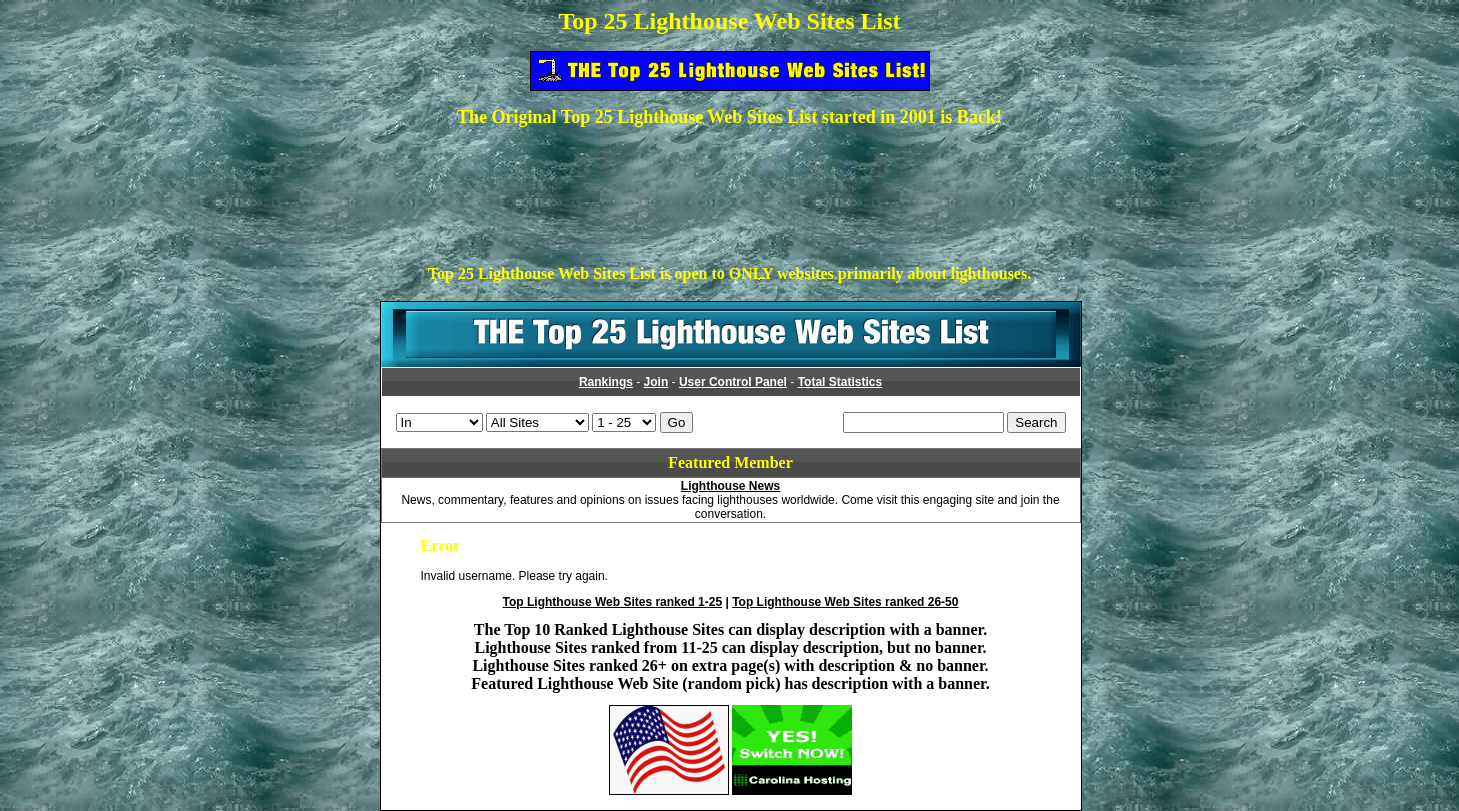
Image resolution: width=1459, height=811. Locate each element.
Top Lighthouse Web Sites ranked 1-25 (613, 602)
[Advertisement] (730, 189)
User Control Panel (733, 382)
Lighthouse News (730, 486)
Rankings (606, 382)
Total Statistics (840, 382)
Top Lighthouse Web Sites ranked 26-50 (845, 602)
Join (656, 382)
